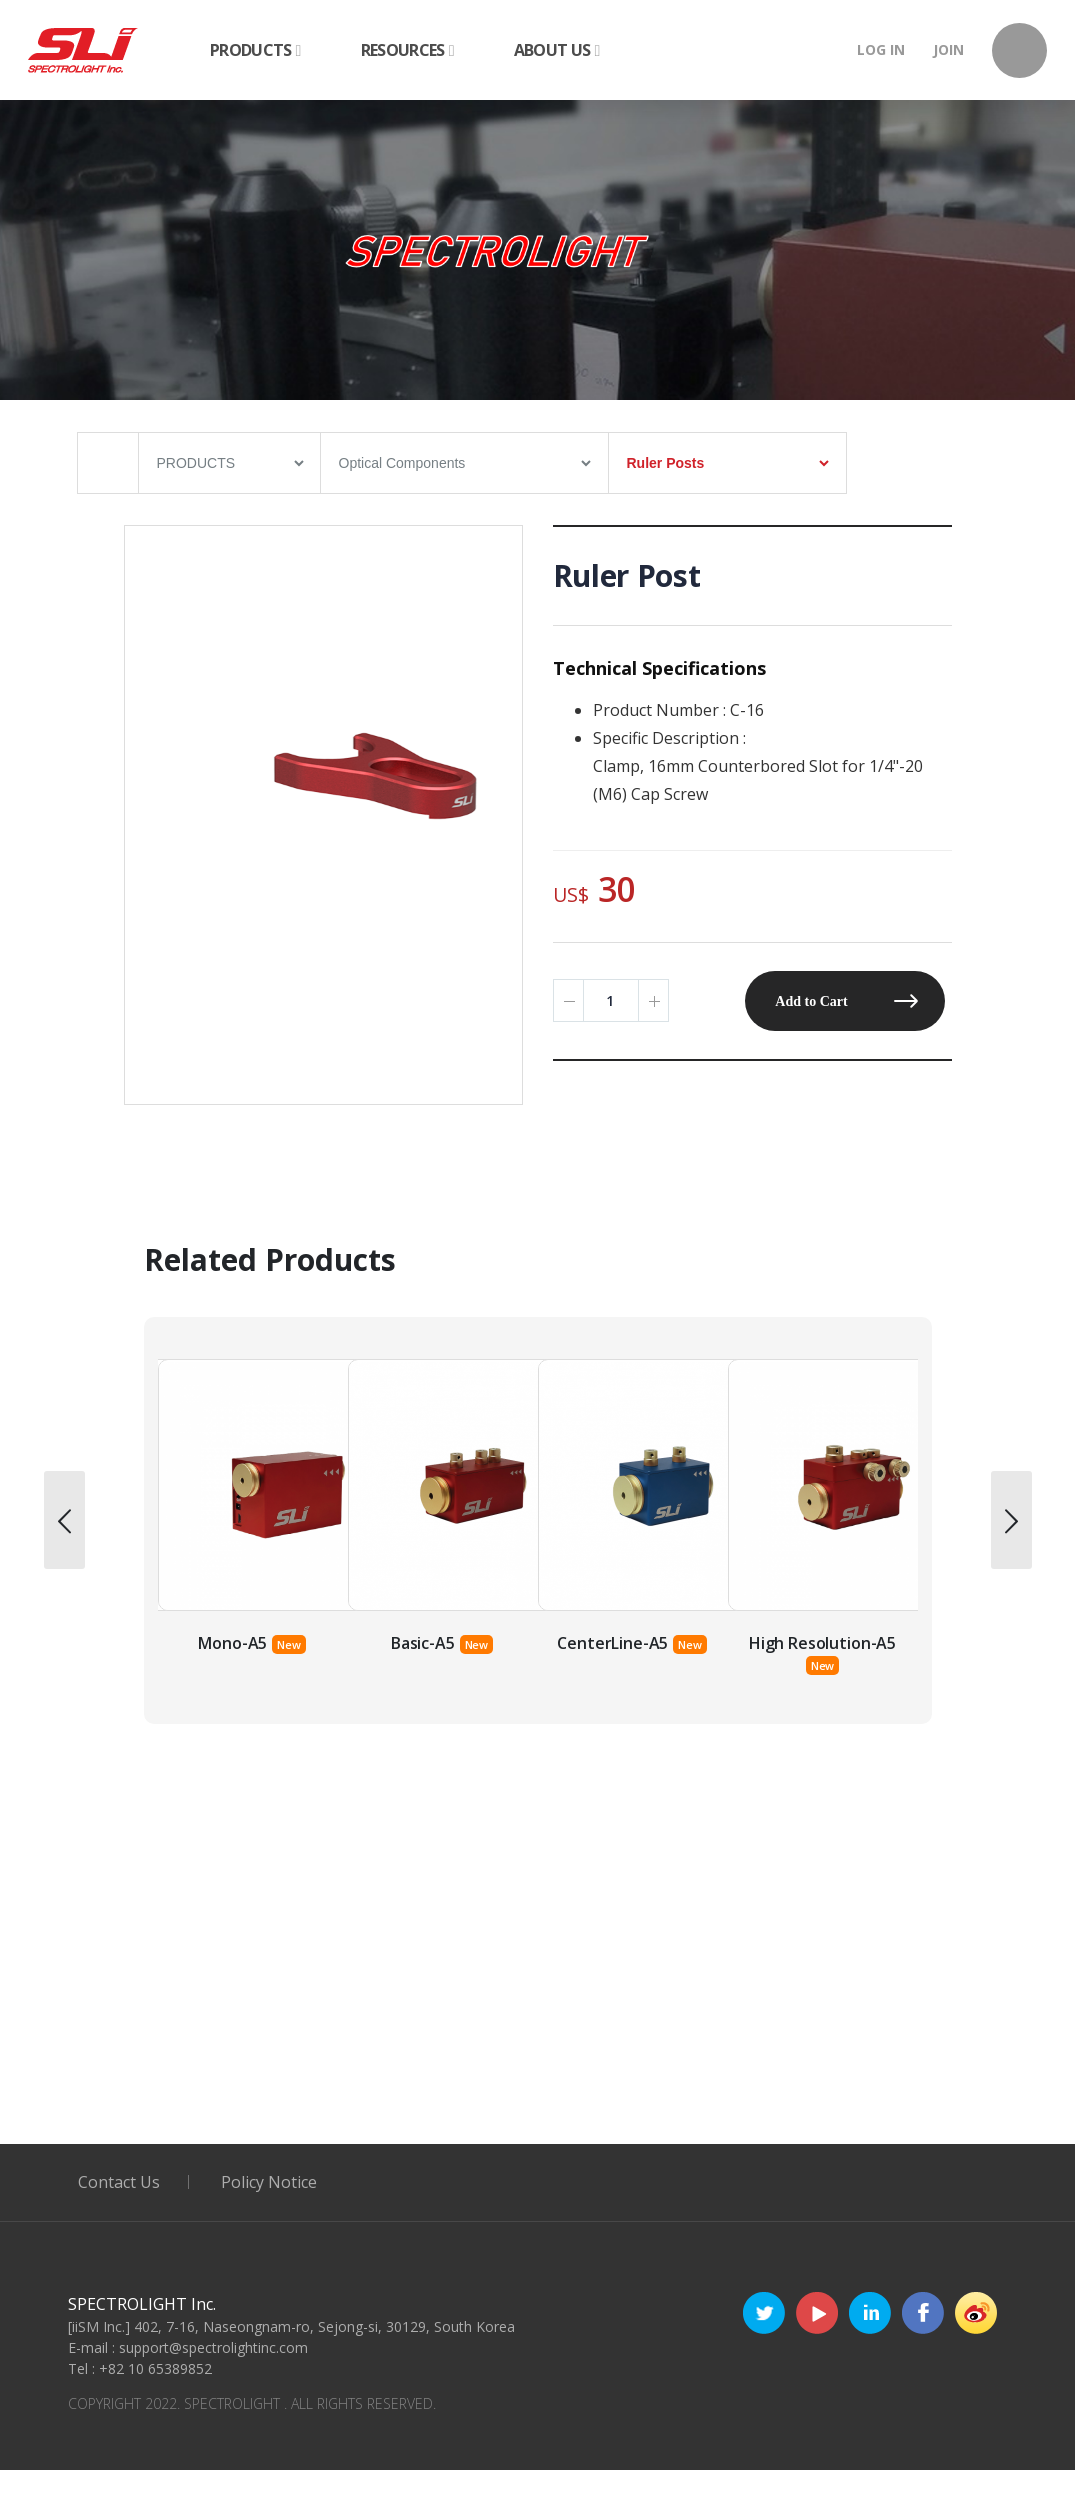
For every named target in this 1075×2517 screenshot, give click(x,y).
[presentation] (64, 1520)
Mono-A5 (422, 1643)
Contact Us (119, 2182)
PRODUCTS (255, 50)
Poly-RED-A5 (233, 1643)
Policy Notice (269, 2182)
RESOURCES (407, 50)
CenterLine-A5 (802, 1643)
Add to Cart (811, 1001)
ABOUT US (557, 50)
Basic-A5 (613, 1643)
